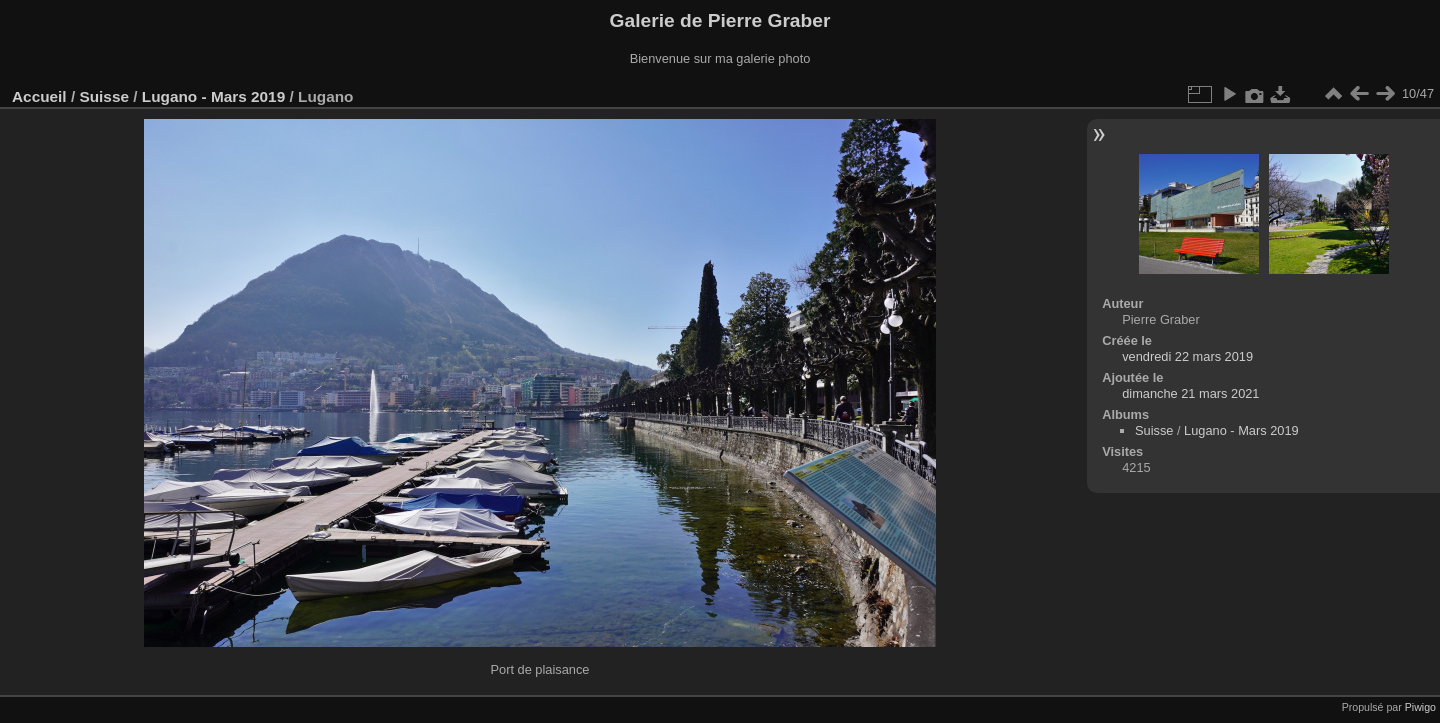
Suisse (104, 96)
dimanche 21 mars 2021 (1190, 393)
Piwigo (1420, 707)
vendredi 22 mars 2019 (1187, 356)
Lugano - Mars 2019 (213, 96)
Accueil (39, 96)
